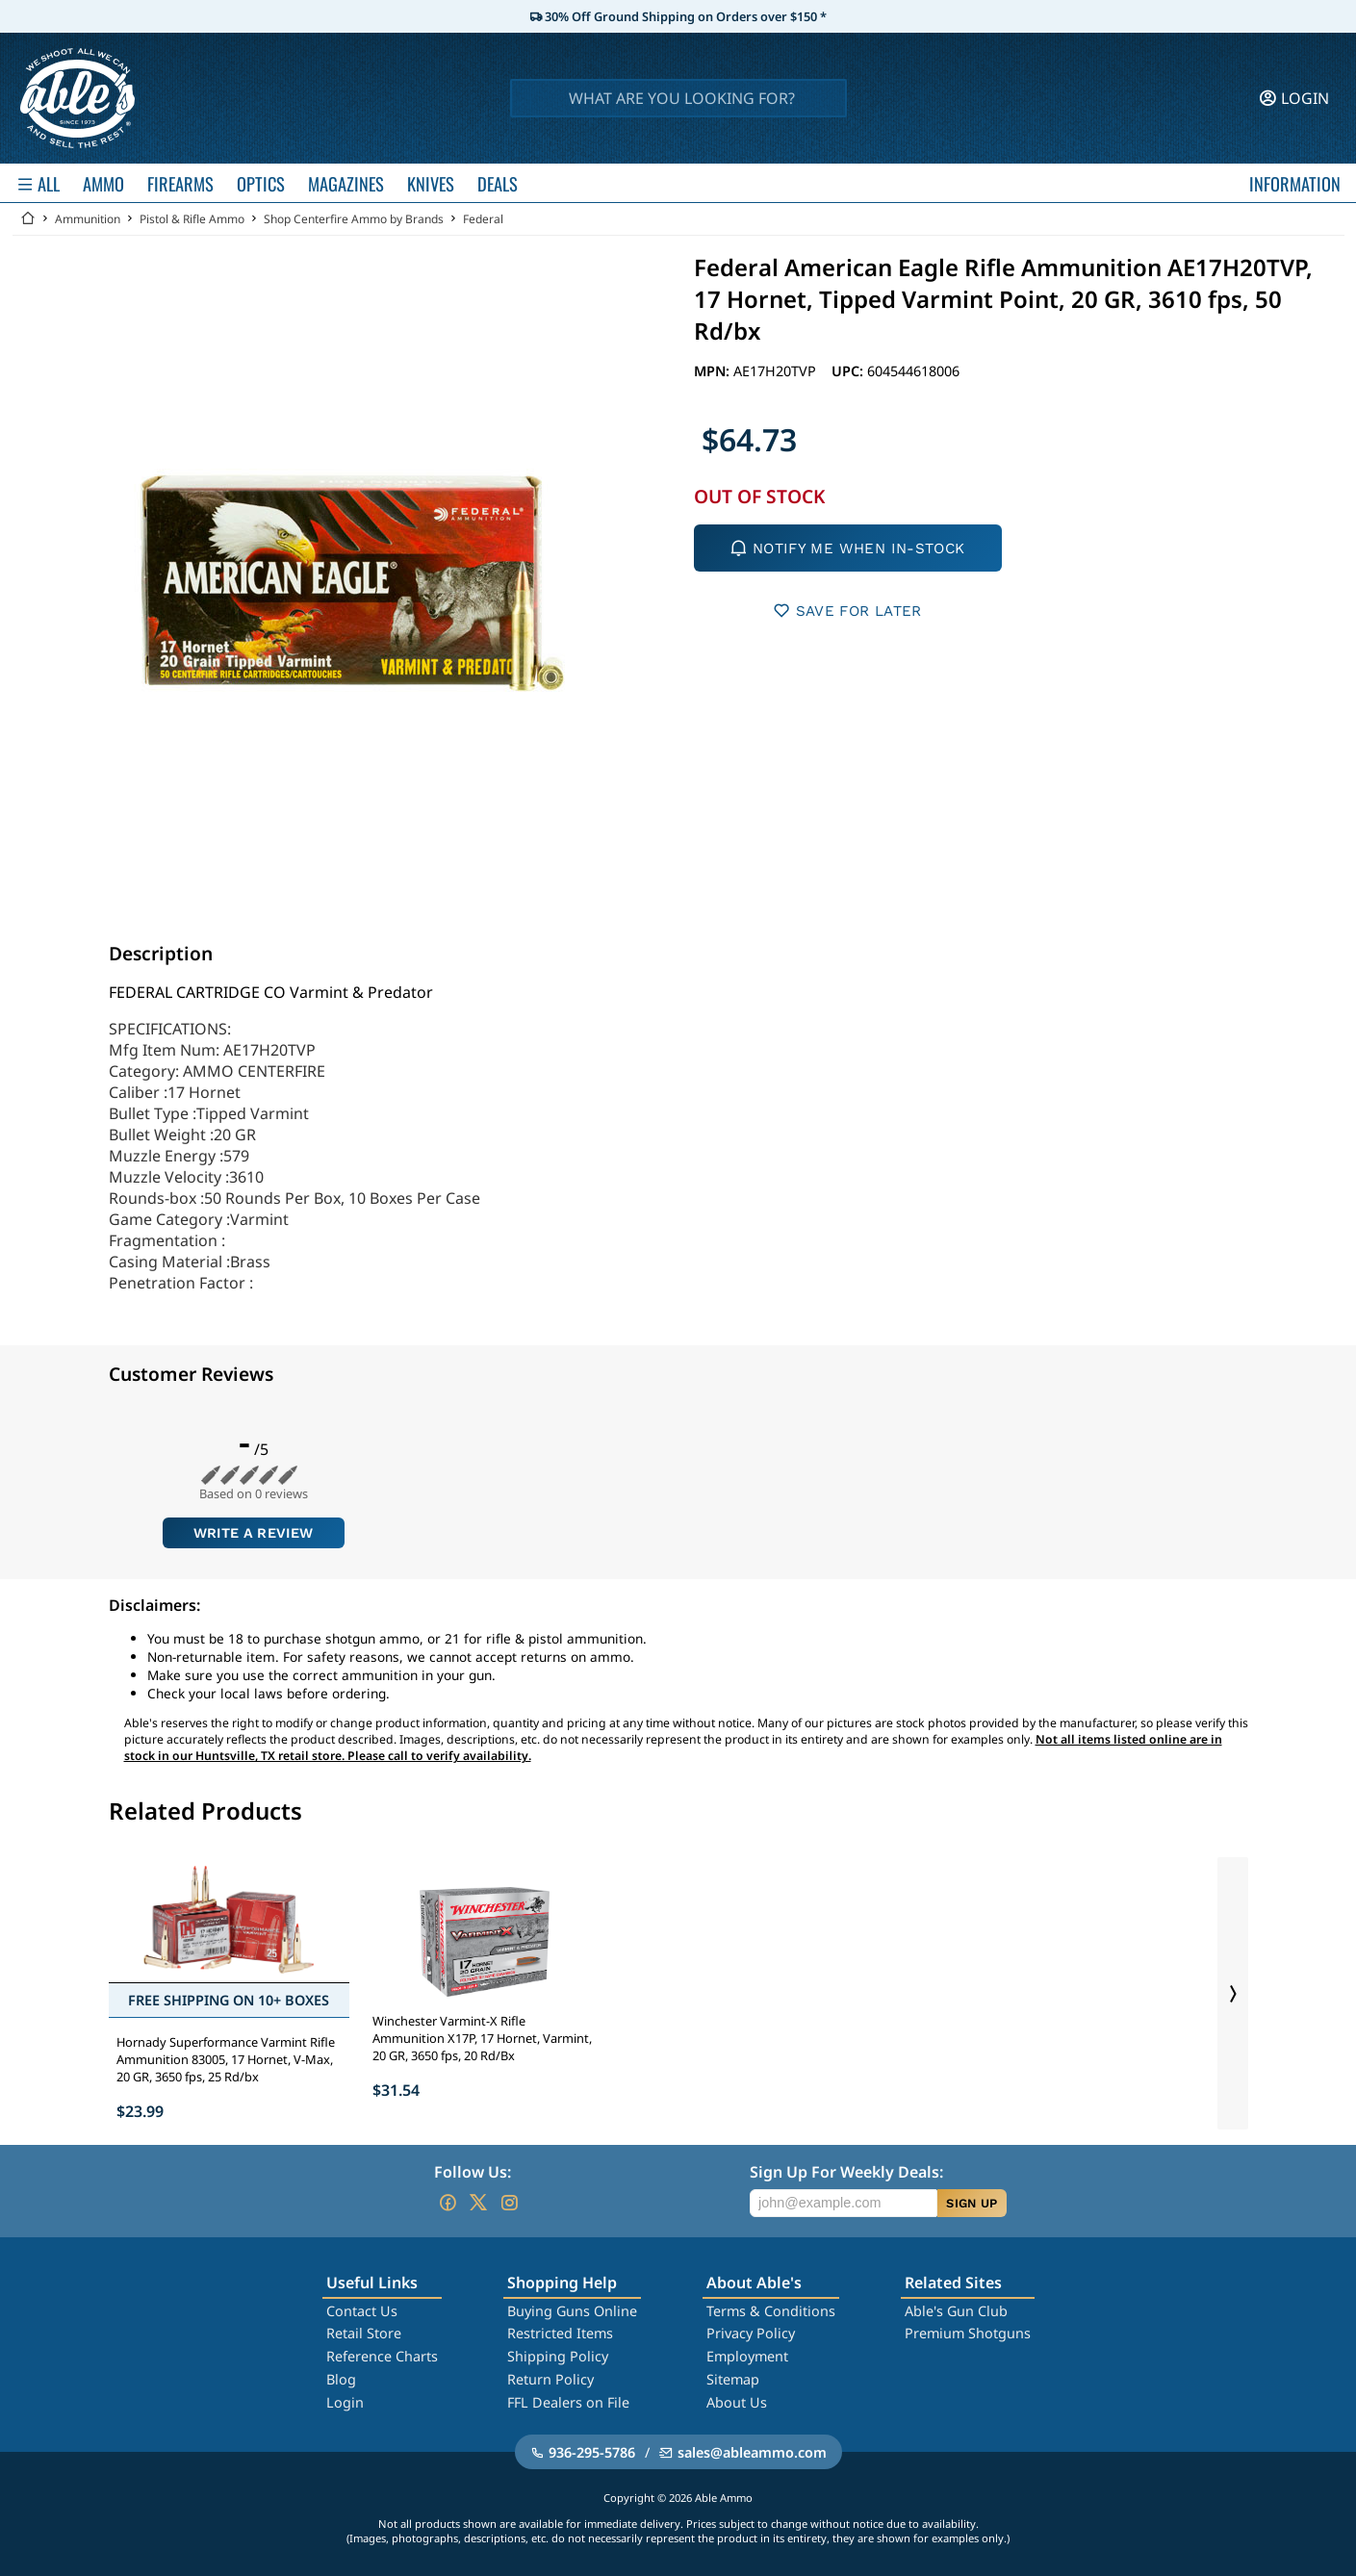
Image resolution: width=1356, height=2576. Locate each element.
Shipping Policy (557, 2356)
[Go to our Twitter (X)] (478, 2202)
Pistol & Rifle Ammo (192, 219)
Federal (483, 219)
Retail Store (363, 2333)
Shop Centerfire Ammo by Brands (354, 219)
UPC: (849, 371)
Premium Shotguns (968, 2333)
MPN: (713, 371)
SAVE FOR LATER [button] (847, 610)
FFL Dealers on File (568, 2402)
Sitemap (732, 2379)
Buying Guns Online (572, 2311)
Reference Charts (382, 2356)
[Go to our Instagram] (509, 2202)
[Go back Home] (28, 219)
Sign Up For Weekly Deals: (846, 2171)
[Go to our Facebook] (447, 2202)
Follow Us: (472, 2171)
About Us (736, 2402)
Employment (747, 2356)
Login (345, 2402)
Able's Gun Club (956, 2311)
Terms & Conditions (770, 2311)
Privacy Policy (750, 2333)
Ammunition (87, 219)
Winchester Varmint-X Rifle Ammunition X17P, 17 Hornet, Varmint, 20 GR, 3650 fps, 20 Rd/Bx (482, 2038)
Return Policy (550, 2379)
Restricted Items (560, 2333)
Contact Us (361, 2311)
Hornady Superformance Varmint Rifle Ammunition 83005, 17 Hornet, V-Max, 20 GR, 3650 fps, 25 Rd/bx (225, 2059)
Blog (341, 2379)
